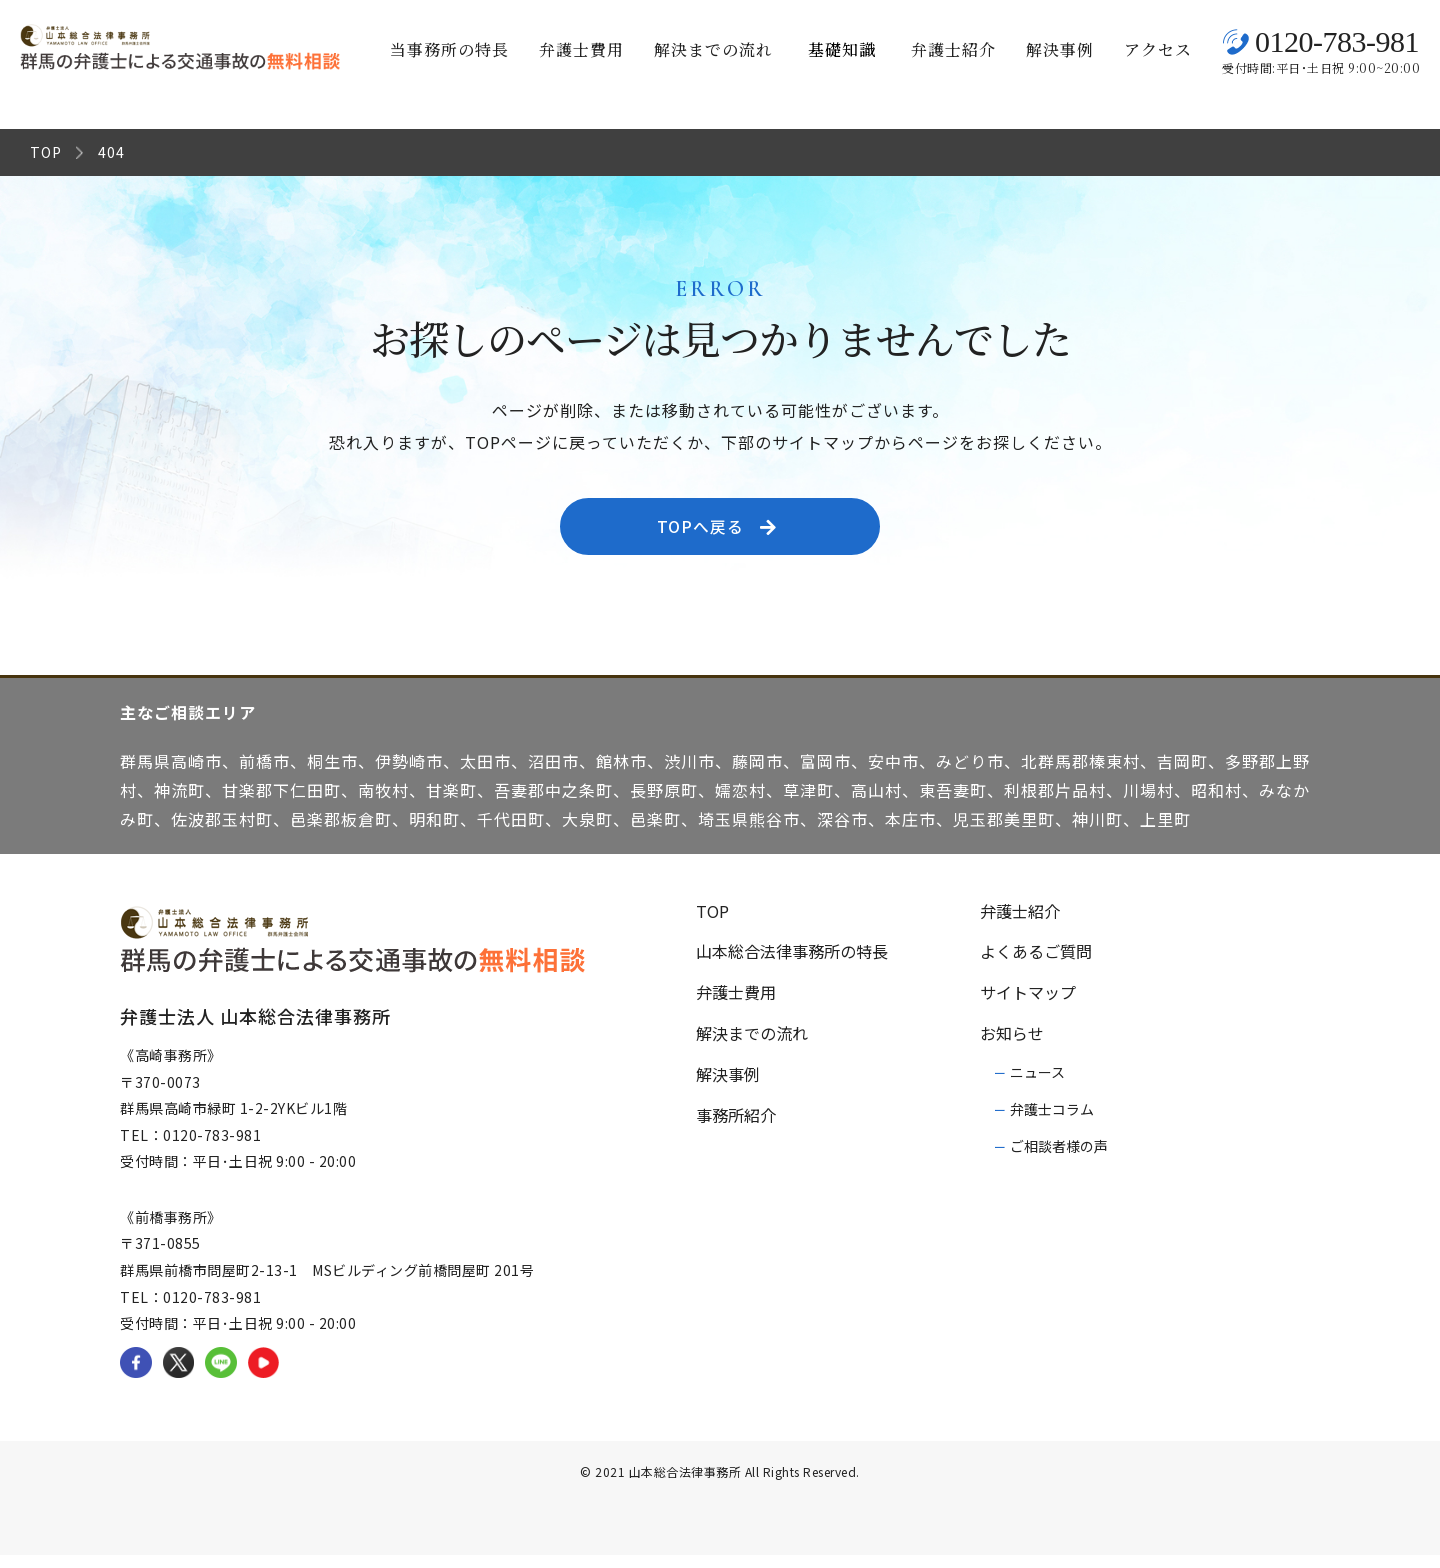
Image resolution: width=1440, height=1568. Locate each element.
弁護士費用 (581, 49)
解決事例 (1060, 49)
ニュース (1037, 1085)
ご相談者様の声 (1059, 1159)
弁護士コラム (1052, 1122)
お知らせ (1012, 1046)
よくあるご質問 (1036, 964)
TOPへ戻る (723, 533)
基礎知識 (842, 49)
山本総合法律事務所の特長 (792, 964)
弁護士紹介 (953, 49)
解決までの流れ (713, 49)
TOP (46, 152)
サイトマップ (1028, 1005)
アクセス (1158, 49)
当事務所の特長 (449, 49)
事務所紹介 (736, 1128)
